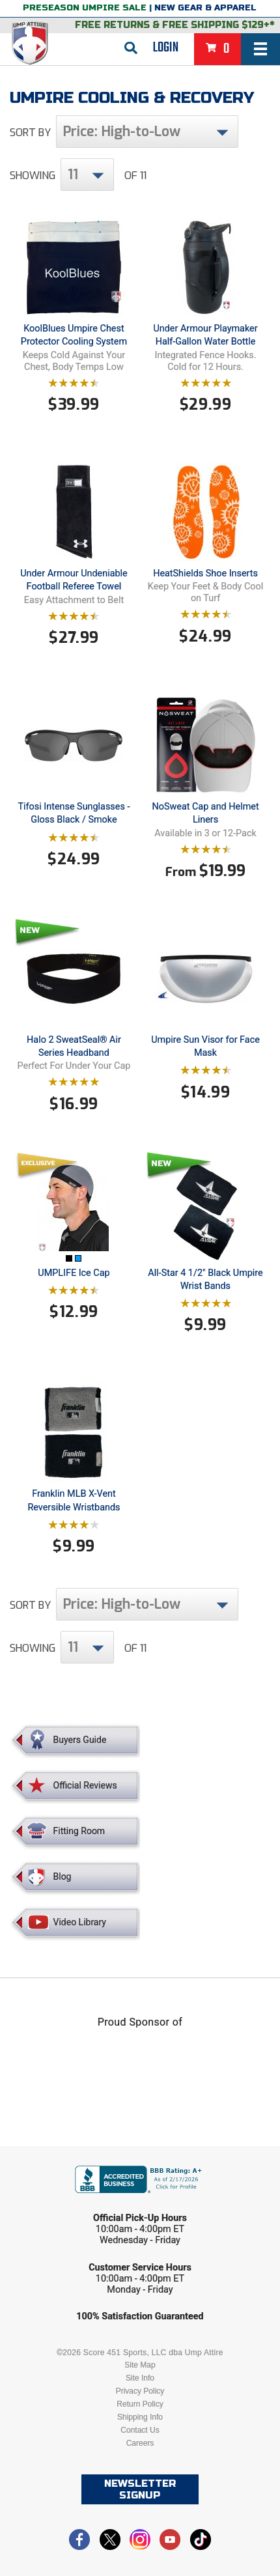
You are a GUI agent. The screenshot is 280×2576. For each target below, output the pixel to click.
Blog (62, 1876)
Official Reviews (85, 1785)
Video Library (79, 1922)
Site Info (140, 2378)
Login (165, 47)
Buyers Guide (80, 1739)
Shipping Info (140, 2417)
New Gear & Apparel (205, 8)
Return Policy (140, 2404)
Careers (140, 2443)
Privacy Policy (140, 2391)
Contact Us (139, 2430)
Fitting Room (79, 1831)
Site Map (139, 2365)
